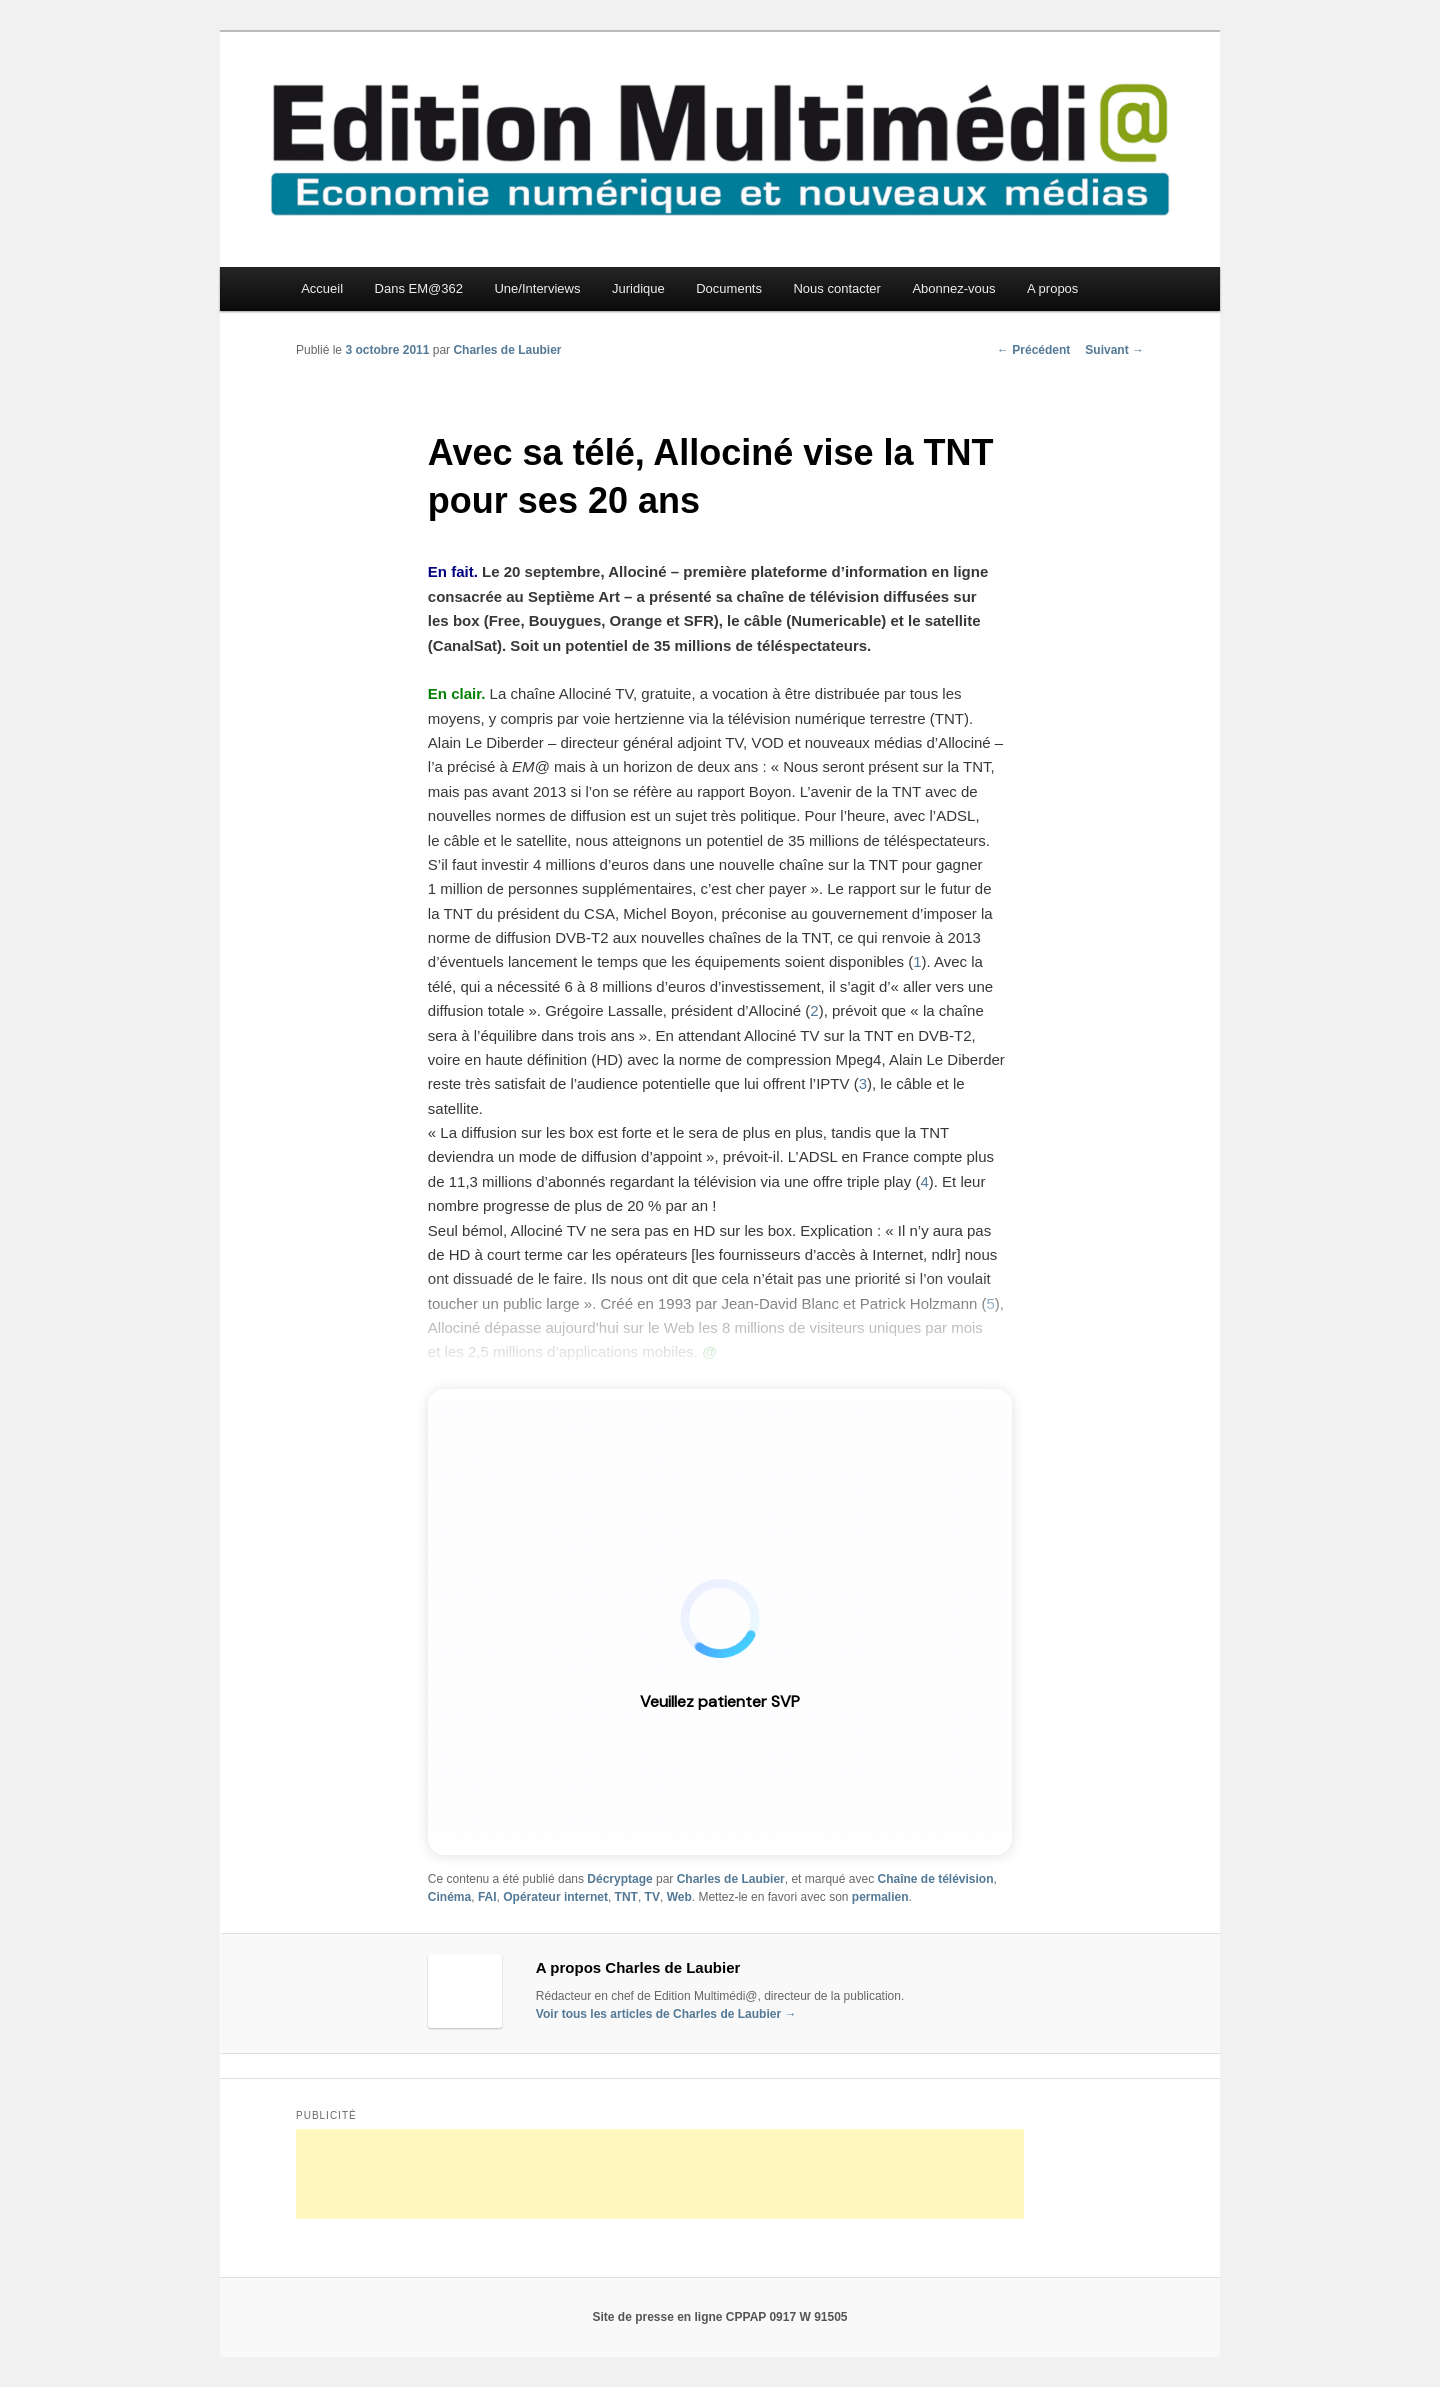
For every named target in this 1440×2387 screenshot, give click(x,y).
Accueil (322, 288)
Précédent (1033, 350)
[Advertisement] (660, 2174)
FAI (487, 1897)
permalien (880, 1897)
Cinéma (449, 1897)
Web (679, 1897)
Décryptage (619, 1879)
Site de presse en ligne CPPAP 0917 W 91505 (719, 2317)
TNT (626, 1897)
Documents (729, 288)
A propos (1052, 288)
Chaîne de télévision (935, 1879)
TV (652, 1897)
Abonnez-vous (953, 288)
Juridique (638, 288)
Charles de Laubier (507, 350)
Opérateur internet (555, 1897)
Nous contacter (836, 288)
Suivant (1114, 350)
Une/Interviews (537, 288)
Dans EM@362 (419, 288)
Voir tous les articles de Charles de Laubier (666, 2014)
